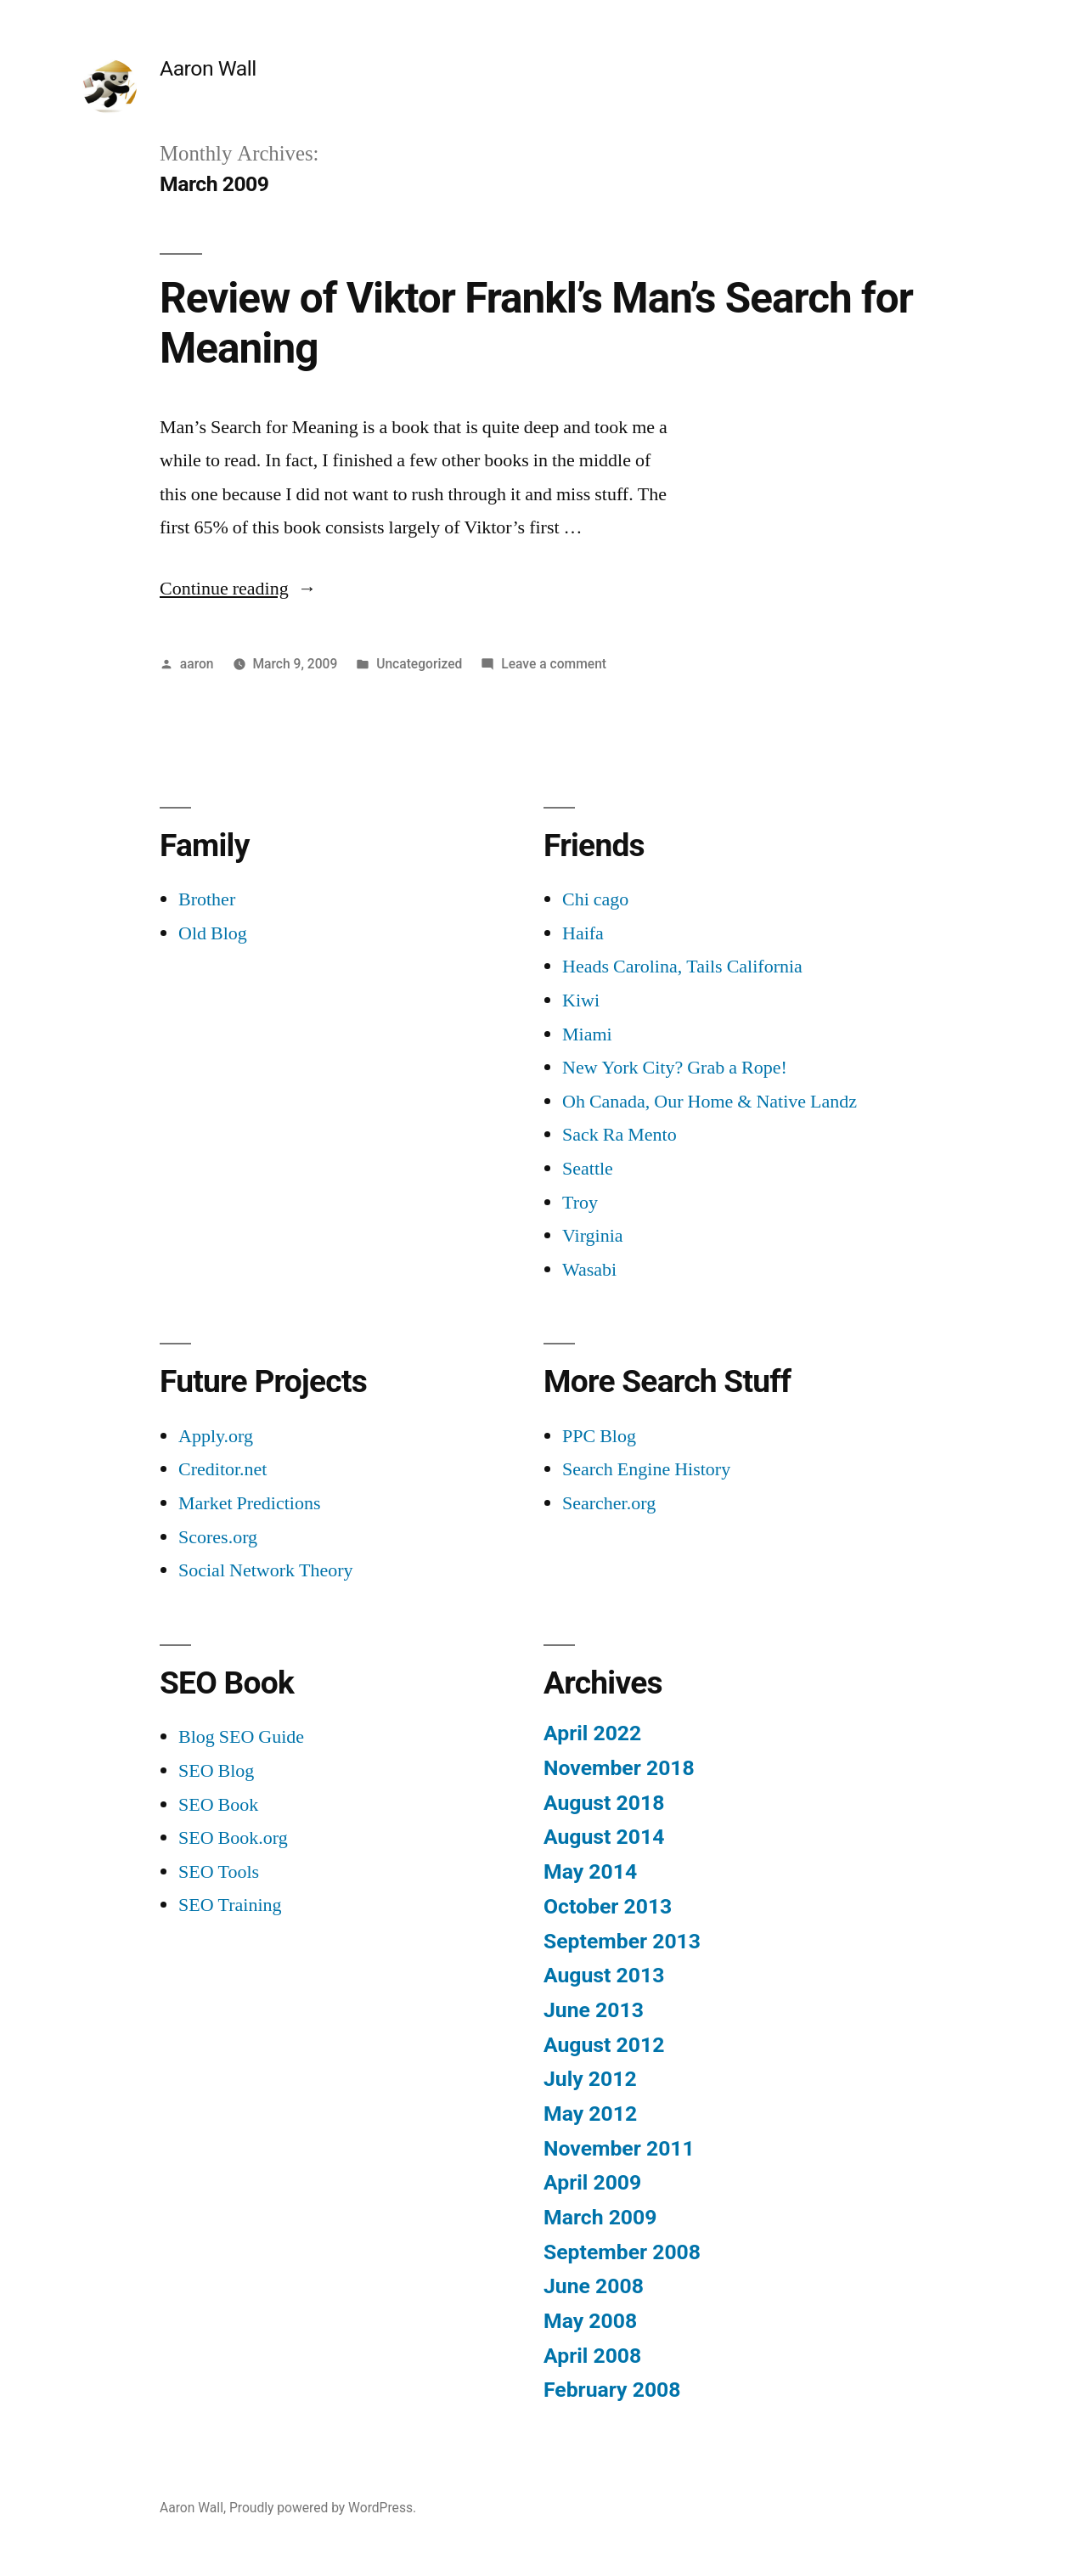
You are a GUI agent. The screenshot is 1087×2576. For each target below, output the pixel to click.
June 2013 (594, 2010)
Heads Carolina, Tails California (682, 966)
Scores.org (217, 1537)
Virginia (592, 1236)
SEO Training (230, 1905)
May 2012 (590, 2113)
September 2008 (622, 2252)
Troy (580, 1203)
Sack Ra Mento (619, 1135)
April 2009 (592, 2182)
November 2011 (619, 2148)
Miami (587, 1034)
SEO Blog (216, 1771)
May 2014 (590, 1871)
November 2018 (619, 1768)
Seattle (587, 1169)
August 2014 (604, 1836)
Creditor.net (222, 1469)
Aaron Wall (208, 68)
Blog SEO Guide (241, 1737)
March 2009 (600, 2217)
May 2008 (590, 2320)
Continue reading (238, 588)
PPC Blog (599, 1436)
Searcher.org (609, 1503)
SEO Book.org (233, 1838)
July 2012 (590, 2078)
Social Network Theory (265, 1570)
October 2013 (608, 1906)
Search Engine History (646, 1469)
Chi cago (595, 899)
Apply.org (215, 1436)
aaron (197, 664)
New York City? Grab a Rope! (674, 1067)
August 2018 (604, 1802)
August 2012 (604, 2044)
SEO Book (218, 1805)
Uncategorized (419, 664)
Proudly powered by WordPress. (322, 2508)
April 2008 (592, 2355)
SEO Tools (218, 1872)
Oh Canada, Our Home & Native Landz (709, 1101)
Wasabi (589, 1270)
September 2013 (622, 1941)
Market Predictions (249, 1503)
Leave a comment (553, 664)
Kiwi (581, 1000)
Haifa (583, 933)
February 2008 (612, 2389)
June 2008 (594, 2286)
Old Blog (212, 933)
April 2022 (592, 1733)
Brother (206, 899)
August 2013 (604, 1975)
